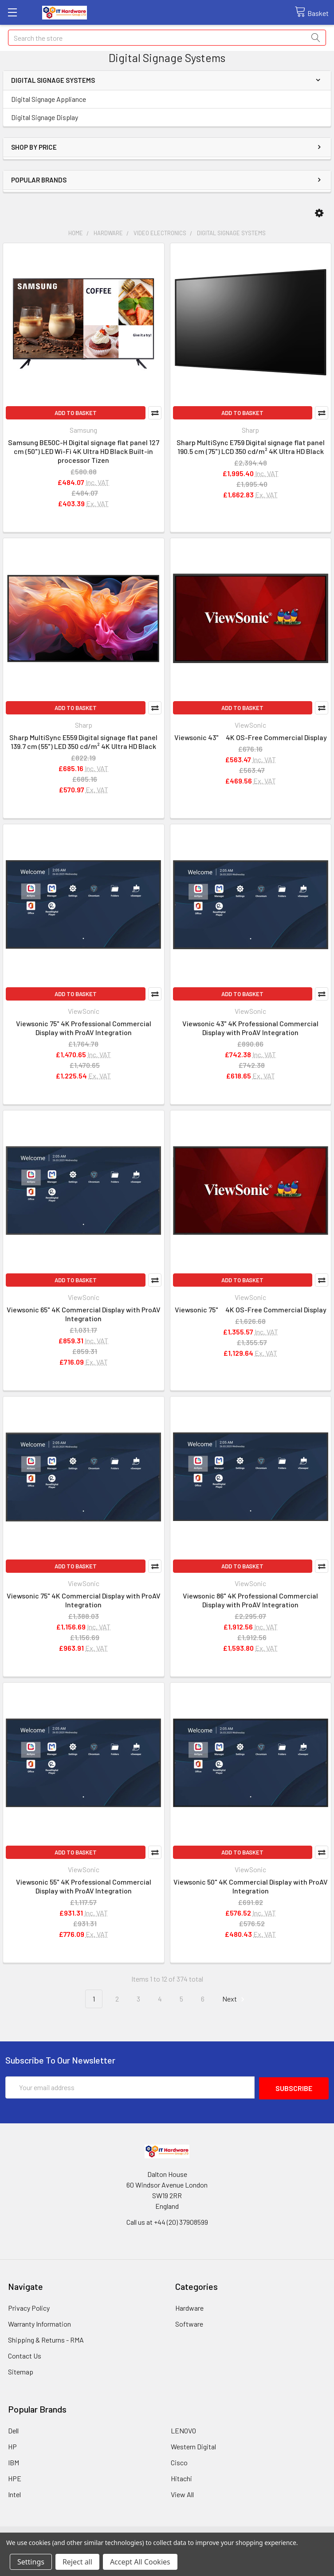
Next (234, 1999)
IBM (13, 2461)
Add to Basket (76, 412)
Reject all (77, 2562)
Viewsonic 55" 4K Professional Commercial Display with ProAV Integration (83, 1886)
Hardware (189, 2307)
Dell (13, 2429)
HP (12, 2445)
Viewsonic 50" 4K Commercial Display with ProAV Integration (250, 1886)
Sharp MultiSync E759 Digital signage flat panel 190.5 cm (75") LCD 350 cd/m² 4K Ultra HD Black (251, 446)
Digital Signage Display (44, 117)
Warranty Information (39, 2323)
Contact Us (24, 2355)
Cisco (179, 2461)
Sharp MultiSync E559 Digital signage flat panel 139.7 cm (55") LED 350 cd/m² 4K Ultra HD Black (83, 741)
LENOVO (183, 2429)
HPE (14, 2477)
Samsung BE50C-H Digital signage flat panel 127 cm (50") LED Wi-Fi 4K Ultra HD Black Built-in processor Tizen (83, 451)
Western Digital (193, 2445)
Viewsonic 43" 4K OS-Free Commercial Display (250, 737)
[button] (319, 213)
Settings (30, 2562)
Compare (154, 412)
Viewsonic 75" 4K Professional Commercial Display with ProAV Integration (83, 1027)
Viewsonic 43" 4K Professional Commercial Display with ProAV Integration (250, 1027)
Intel (14, 2493)
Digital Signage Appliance (48, 99)
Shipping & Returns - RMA (46, 2339)
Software (189, 2323)
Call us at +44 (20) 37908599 (167, 2221)
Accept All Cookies (140, 2562)
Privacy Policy (29, 2307)
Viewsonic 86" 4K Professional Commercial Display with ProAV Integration (250, 1600)
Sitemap (20, 2371)
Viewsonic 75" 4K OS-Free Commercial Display (250, 1309)
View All (182, 2493)
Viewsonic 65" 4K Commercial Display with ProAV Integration (84, 1314)
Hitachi (181, 2477)
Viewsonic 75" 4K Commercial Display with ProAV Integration (84, 1600)
